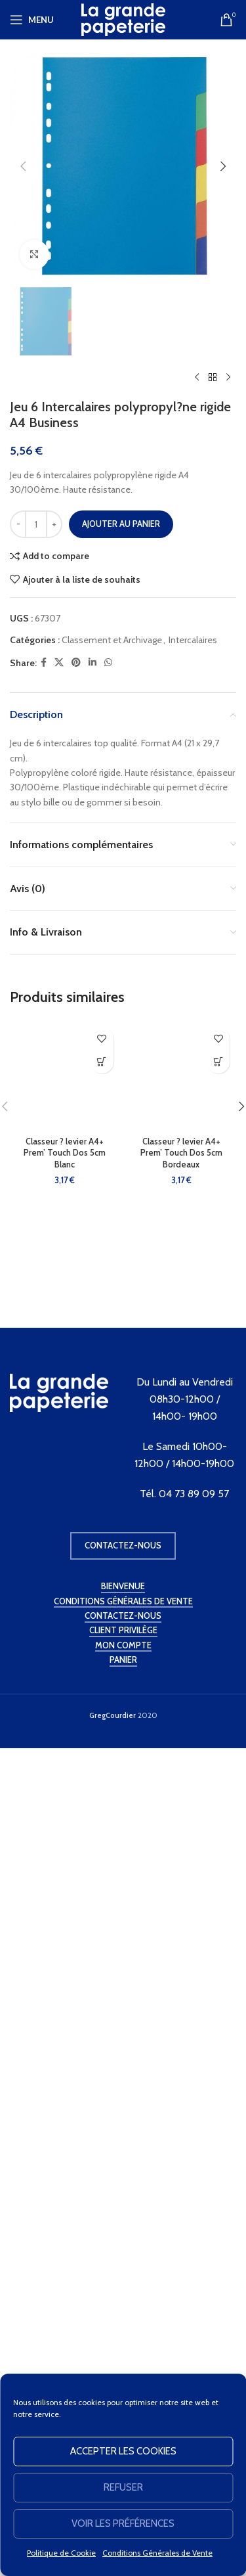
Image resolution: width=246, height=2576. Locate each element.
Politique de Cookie (61, 2553)
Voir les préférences (123, 2523)
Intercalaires (193, 1554)
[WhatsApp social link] (108, 1577)
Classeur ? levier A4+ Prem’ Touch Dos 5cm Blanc (65, 2066)
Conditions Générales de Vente (157, 2553)
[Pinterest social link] (76, 1577)
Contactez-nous (123, 2336)
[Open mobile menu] (31, 20)
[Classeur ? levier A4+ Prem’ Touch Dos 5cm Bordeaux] (182, 1990)
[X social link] (59, 1577)
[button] (23, 166)
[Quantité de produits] (36, 1439)
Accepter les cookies (123, 2451)
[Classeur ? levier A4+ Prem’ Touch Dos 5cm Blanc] (65, 1990)
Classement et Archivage (112, 1554)
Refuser (123, 2487)
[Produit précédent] (197, 1292)
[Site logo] (123, 18)
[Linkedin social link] (92, 1577)
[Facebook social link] (44, 1577)
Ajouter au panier (121, 1438)
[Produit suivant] (228, 1292)
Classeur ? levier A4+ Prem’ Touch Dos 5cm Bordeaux (181, 2066)
